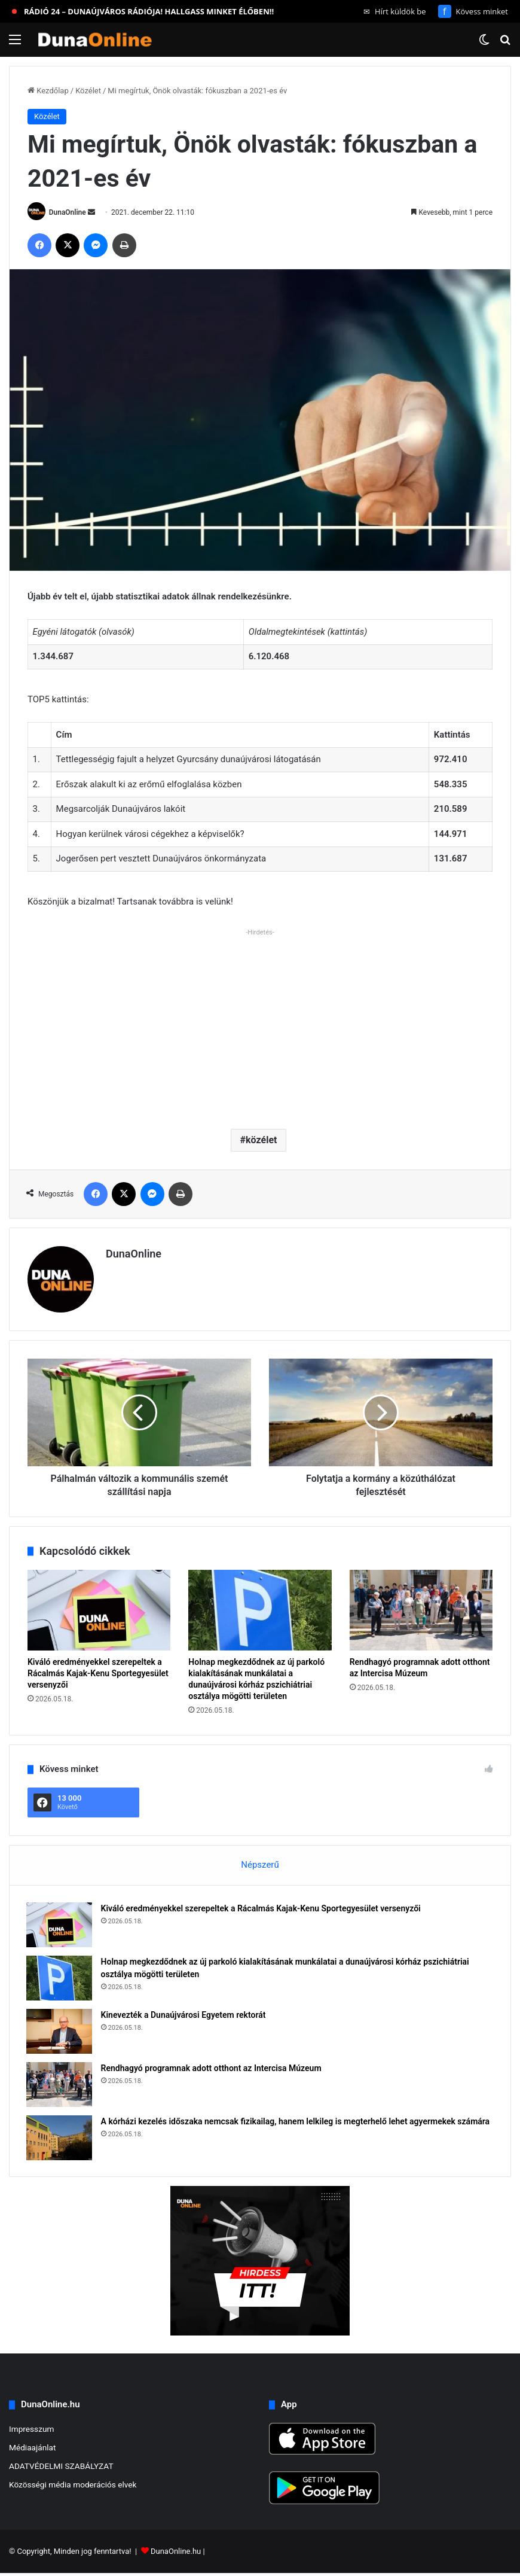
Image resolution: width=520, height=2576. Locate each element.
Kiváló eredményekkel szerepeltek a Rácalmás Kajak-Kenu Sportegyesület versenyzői (98, 1673)
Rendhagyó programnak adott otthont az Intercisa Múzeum (212, 2069)
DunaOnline (67, 212)
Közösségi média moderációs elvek (73, 2487)
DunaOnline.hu (176, 2554)
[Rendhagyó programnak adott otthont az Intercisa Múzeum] (421, 1610)
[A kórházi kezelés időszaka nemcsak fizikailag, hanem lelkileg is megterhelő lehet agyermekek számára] (60, 2139)
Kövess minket (473, 11)
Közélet (88, 90)
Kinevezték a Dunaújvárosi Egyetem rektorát (184, 2016)
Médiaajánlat (32, 2450)
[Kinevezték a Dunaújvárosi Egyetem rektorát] (60, 2032)
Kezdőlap (48, 90)
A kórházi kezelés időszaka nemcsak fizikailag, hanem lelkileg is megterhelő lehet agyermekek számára (296, 2122)
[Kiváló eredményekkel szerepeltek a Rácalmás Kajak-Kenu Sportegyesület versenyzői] (98, 1610)
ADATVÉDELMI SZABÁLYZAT (61, 2469)
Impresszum (31, 2432)
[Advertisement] (260, 1024)
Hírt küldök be (394, 11)
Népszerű (260, 1864)
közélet (261, 1140)
